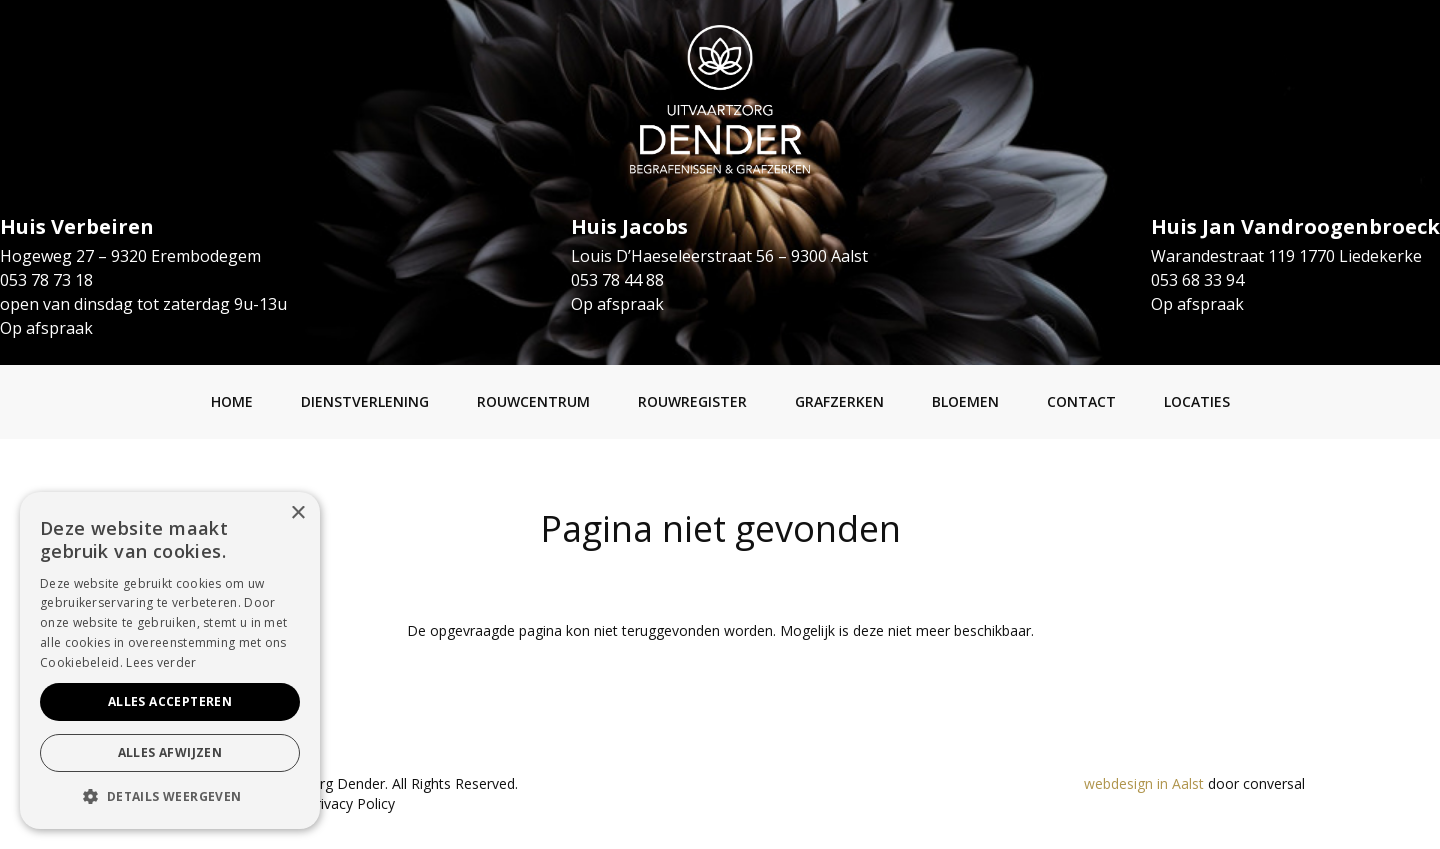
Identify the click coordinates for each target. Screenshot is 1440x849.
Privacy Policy (351, 803)
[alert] (170, 660)
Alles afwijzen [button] (170, 752)
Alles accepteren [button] (170, 701)
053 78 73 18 (46, 280)
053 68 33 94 (1197, 280)
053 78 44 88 (617, 280)
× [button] (297, 513)
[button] (170, 797)
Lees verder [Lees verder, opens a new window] (161, 662)
